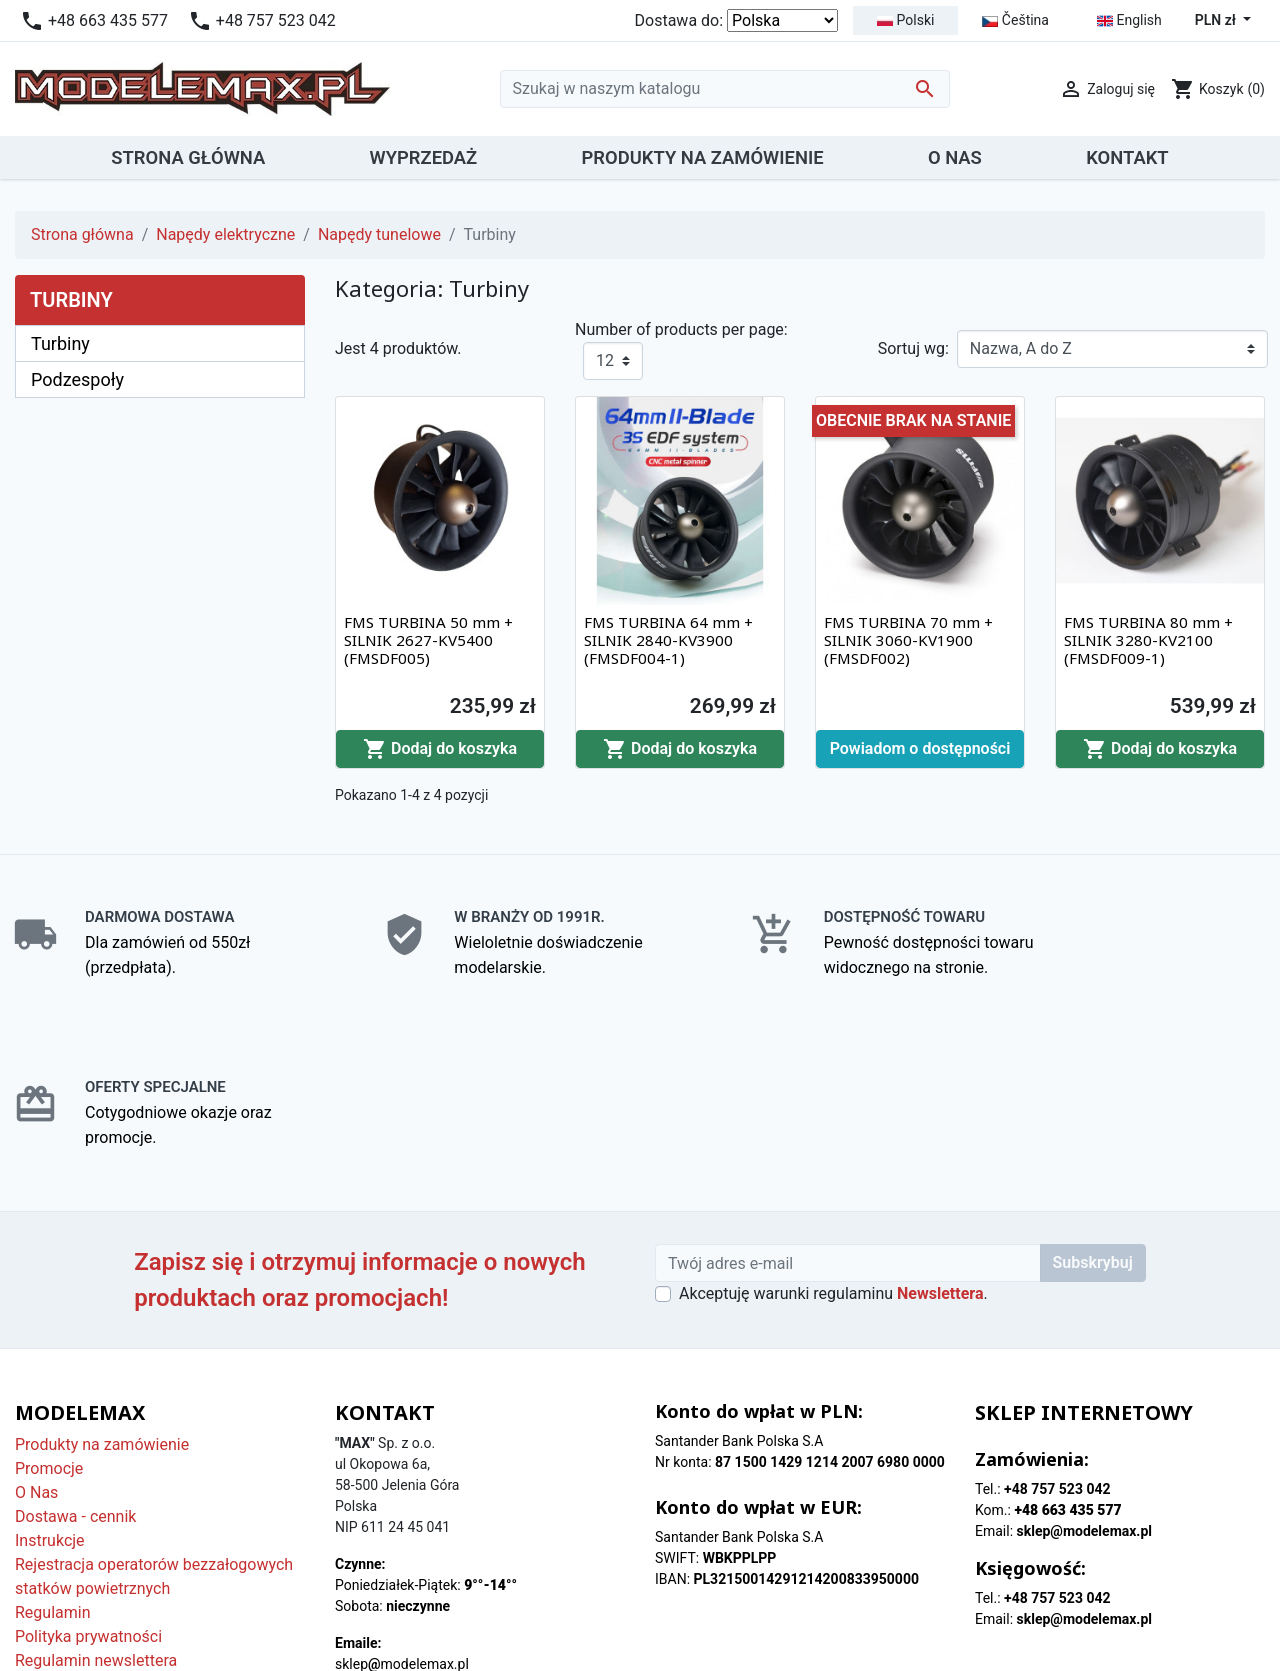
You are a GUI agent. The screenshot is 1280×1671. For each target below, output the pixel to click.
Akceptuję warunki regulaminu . (833, 1123)
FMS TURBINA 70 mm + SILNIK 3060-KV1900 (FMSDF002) (908, 640)
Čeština (1015, 20)
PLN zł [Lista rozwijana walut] (1217, 20)
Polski (905, 20)
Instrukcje (50, 1370)
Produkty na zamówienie (102, 1274)
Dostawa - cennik (75, 1346)
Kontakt (42, 1538)
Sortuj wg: (913, 348)
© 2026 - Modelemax (640, 1632)
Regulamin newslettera (96, 1490)
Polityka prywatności (88, 1466)
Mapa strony (59, 1562)
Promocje (49, 1298)
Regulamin (53, 1442)
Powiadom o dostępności (920, 748)
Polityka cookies (73, 1514)
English (1129, 20)
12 (605, 360)
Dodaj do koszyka (440, 749)
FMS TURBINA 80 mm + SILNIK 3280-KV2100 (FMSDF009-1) (1148, 640)
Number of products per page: (681, 329)
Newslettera (940, 1123)
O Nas (36, 1322)
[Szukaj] (725, 89)
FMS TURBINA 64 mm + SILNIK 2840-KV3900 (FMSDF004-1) (668, 640)
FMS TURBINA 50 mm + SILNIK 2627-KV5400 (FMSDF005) (428, 640)
